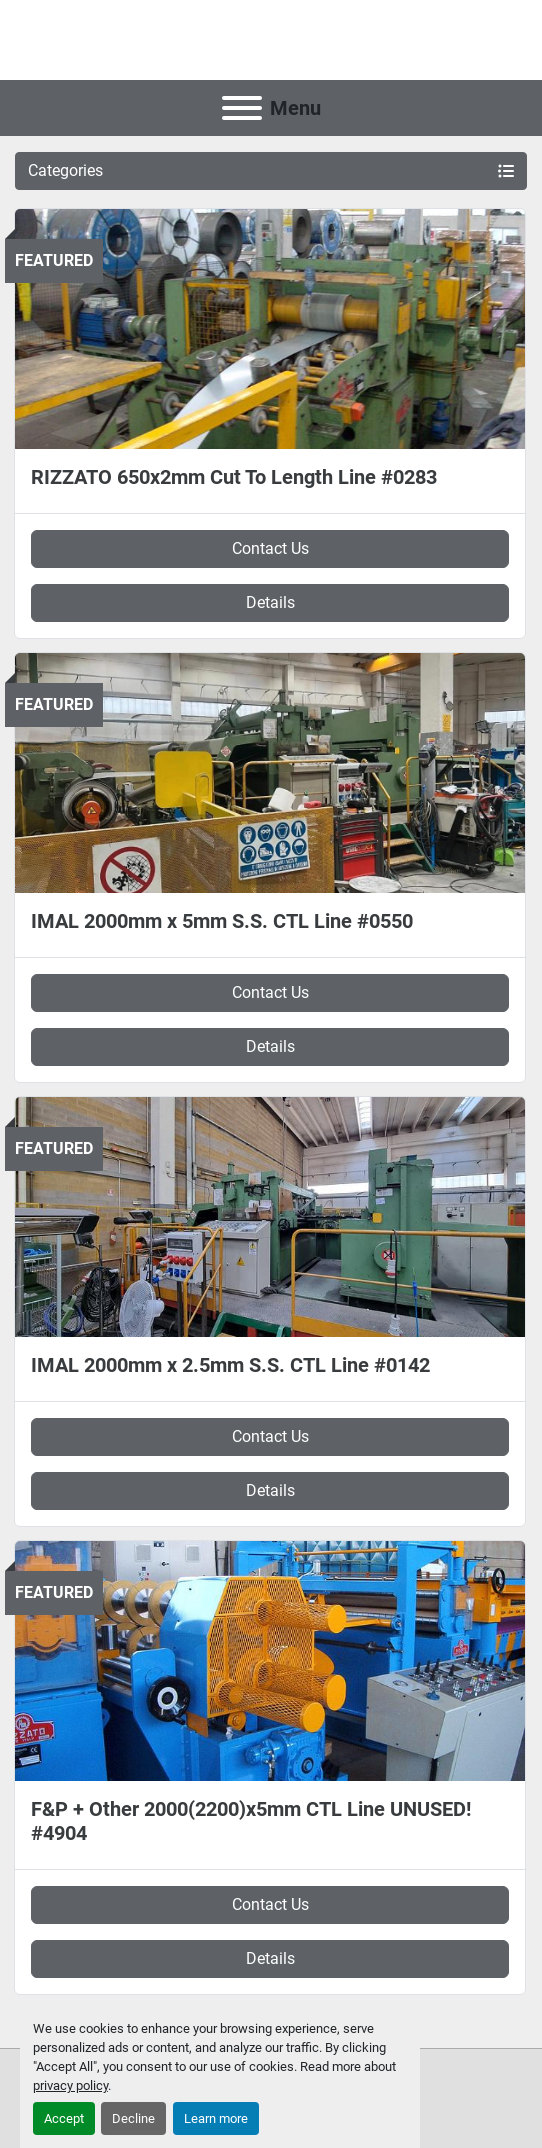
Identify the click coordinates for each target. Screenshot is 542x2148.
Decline (133, 2118)
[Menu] (242, 108)
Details (270, 602)
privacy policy (70, 2085)
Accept (64, 2118)
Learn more (216, 2118)
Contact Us (270, 548)
